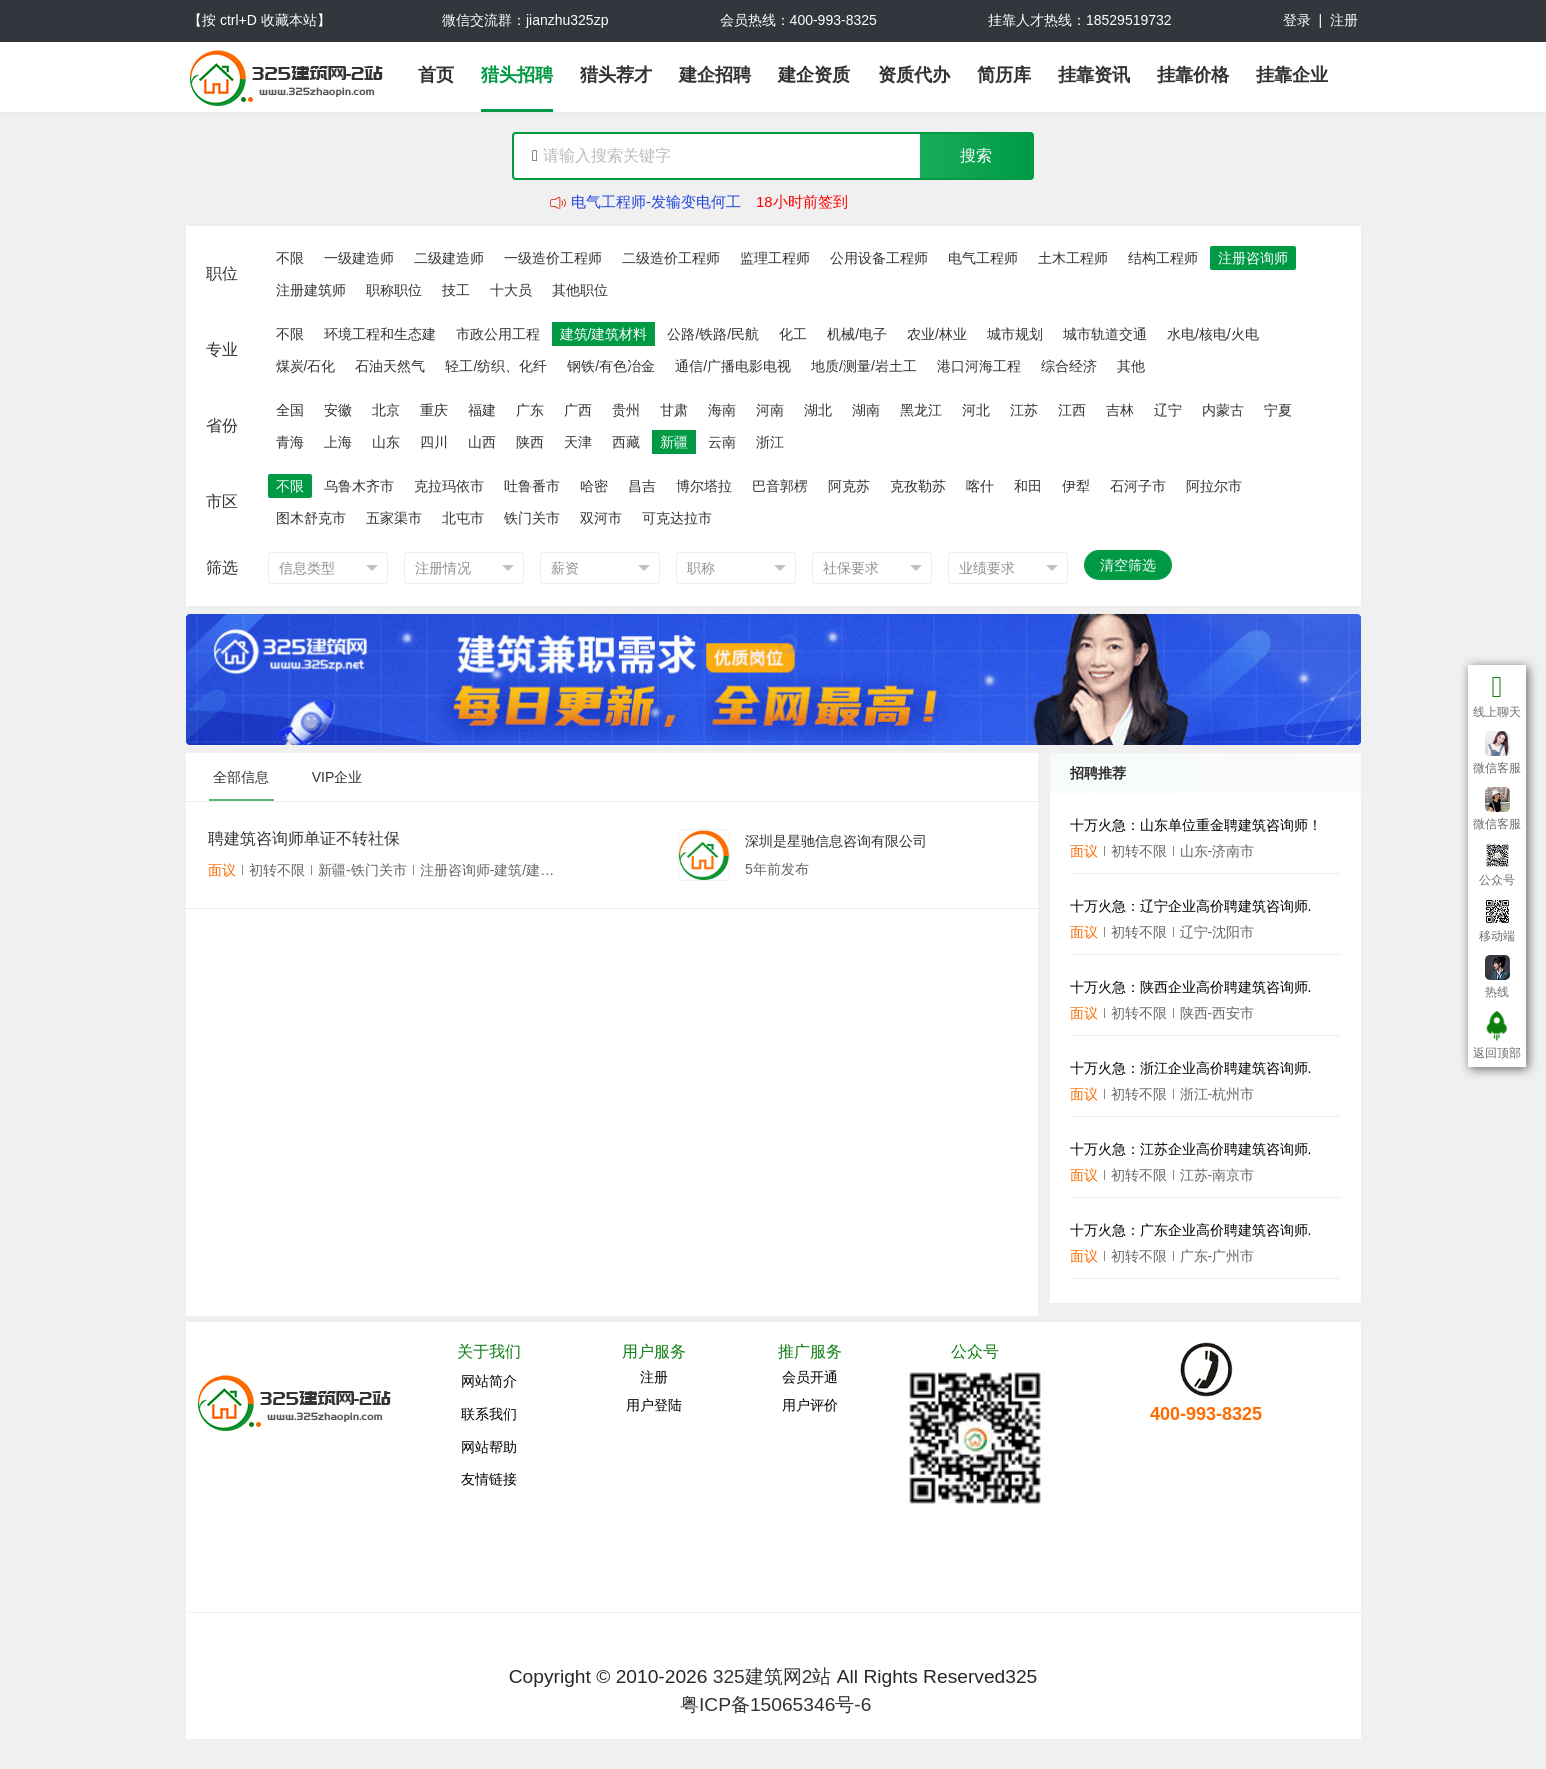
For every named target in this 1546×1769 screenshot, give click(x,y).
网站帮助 (489, 1447)
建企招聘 (715, 75)
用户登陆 (654, 1405)
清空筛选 (1128, 565)
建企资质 (814, 75)
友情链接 (489, 1479)
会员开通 (810, 1377)
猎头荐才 (616, 75)
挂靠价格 (1193, 75)
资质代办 (914, 75)
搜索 (976, 155)
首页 (436, 75)
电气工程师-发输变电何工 (656, 202)
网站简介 (489, 1381)
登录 (1297, 20)
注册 (1344, 20)
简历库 (1004, 75)
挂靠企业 (1292, 75)
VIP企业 (337, 777)
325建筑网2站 (772, 1676)
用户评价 (810, 1405)
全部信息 (241, 777)
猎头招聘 (517, 75)
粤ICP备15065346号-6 (775, 1704)
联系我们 (489, 1414)
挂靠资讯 (1094, 75)
